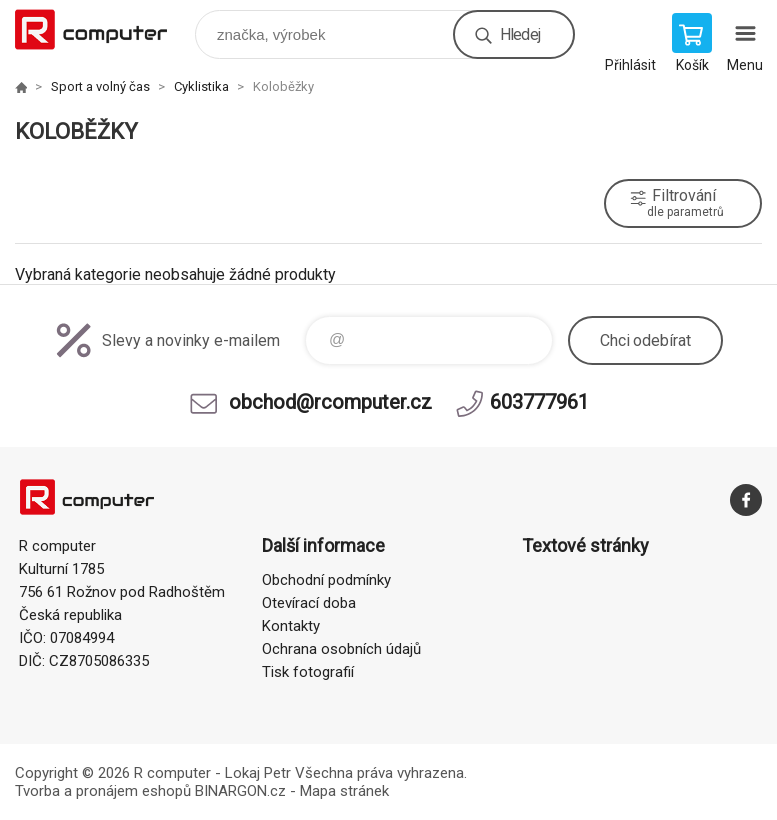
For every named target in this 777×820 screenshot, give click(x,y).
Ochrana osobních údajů (341, 649)
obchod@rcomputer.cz (330, 402)
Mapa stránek (344, 791)
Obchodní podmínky (326, 580)
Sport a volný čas (100, 86)
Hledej (520, 34)
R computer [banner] (103, 29)
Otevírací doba (309, 603)
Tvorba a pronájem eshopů (103, 791)
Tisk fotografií (308, 672)
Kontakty (291, 626)
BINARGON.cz (240, 791)
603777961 (539, 402)
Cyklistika (201, 86)
